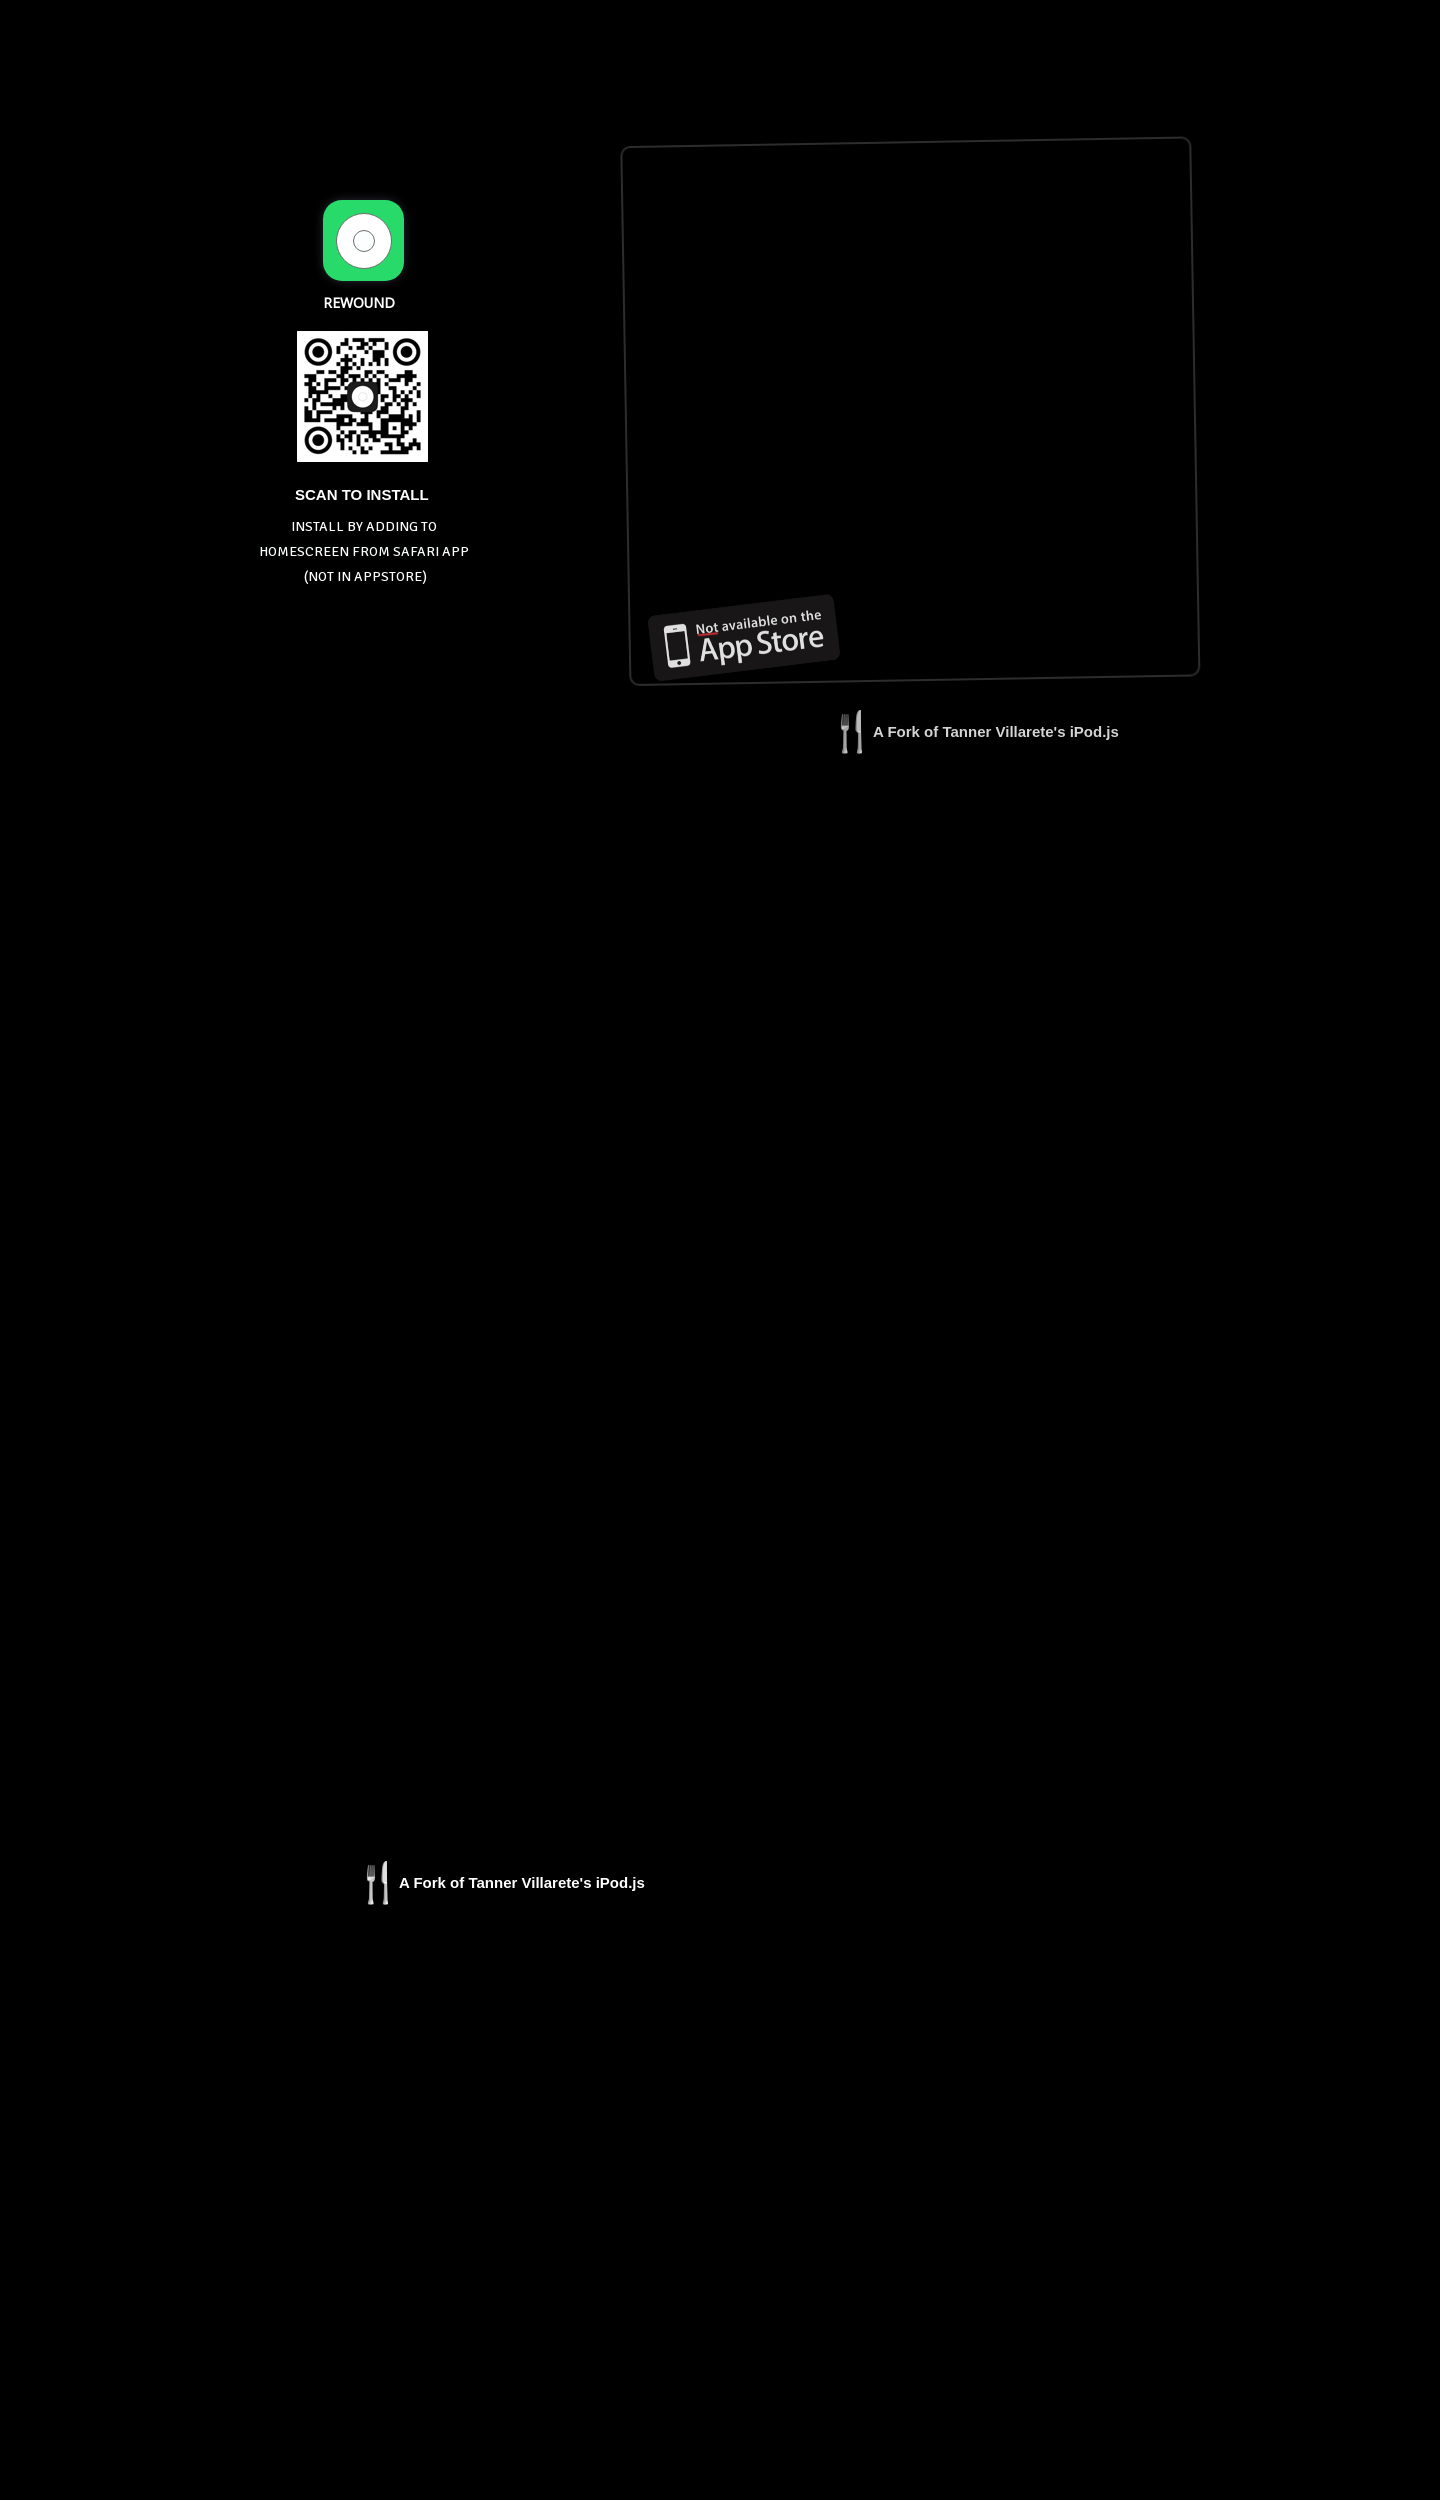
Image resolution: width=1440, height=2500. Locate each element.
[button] (974, 741)
